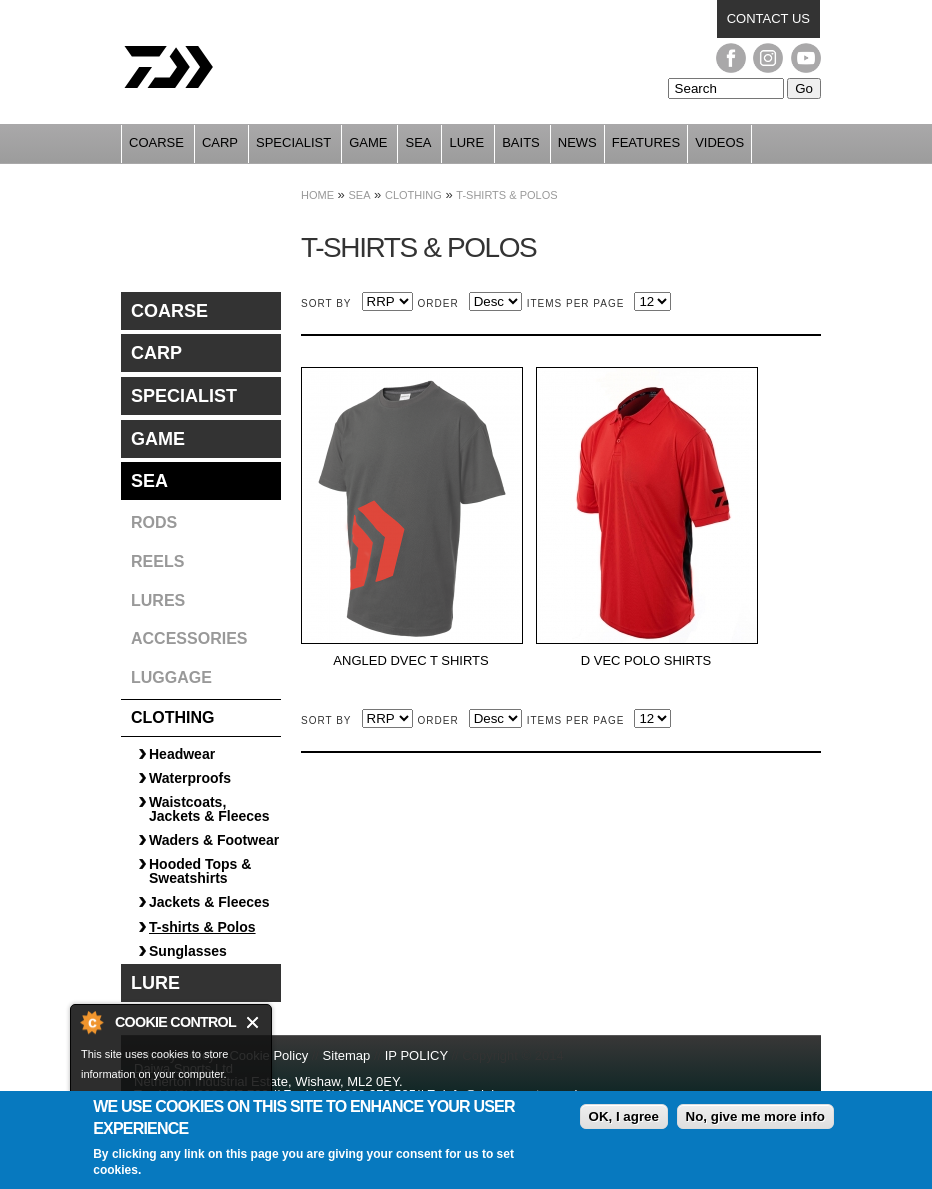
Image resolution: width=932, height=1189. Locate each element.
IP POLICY (416, 1055)
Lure (466, 142)
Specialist (293, 142)
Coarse (156, 142)
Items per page (576, 303)
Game (368, 142)
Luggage (171, 677)
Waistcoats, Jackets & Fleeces (209, 809)
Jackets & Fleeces (209, 902)
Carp (220, 142)
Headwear (182, 754)
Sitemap (347, 1055)
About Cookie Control (91, 1022)
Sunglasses (188, 951)
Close (253, 1022)
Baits (521, 142)
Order (438, 303)
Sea (418, 142)
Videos (719, 142)
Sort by (326, 303)
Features (646, 142)
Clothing (413, 195)
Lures (158, 600)
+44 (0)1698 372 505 (355, 1094)
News (577, 142)
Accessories (189, 638)
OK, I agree (624, 1126)
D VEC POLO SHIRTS (646, 661)
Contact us (768, 18)
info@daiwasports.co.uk (512, 1094)
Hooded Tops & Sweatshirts (200, 871)
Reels (157, 561)
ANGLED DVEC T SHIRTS (410, 661)
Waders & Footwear (214, 840)
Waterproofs (190, 778)
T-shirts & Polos (506, 195)
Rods (154, 522)
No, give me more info (755, 1126)
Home (317, 195)
